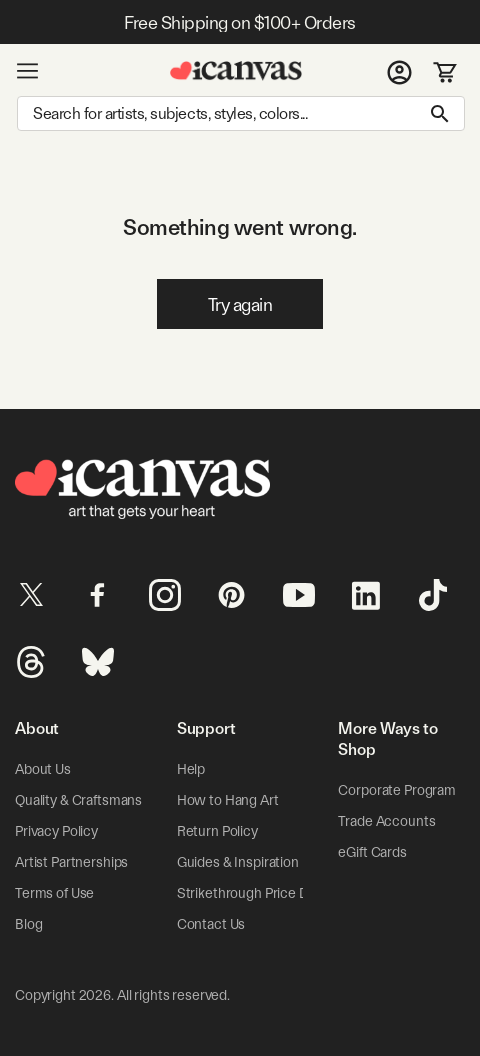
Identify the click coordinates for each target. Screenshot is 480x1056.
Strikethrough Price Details (259, 893)
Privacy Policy (56, 831)
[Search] (241, 113)
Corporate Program (397, 790)
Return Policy (217, 831)
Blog (28, 924)
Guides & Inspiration (238, 862)
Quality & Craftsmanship (88, 800)
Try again (240, 304)
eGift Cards (372, 852)
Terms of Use (54, 893)
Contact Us (211, 924)
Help (191, 769)
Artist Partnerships (71, 862)
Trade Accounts (386, 821)
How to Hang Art (228, 800)
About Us (43, 769)
